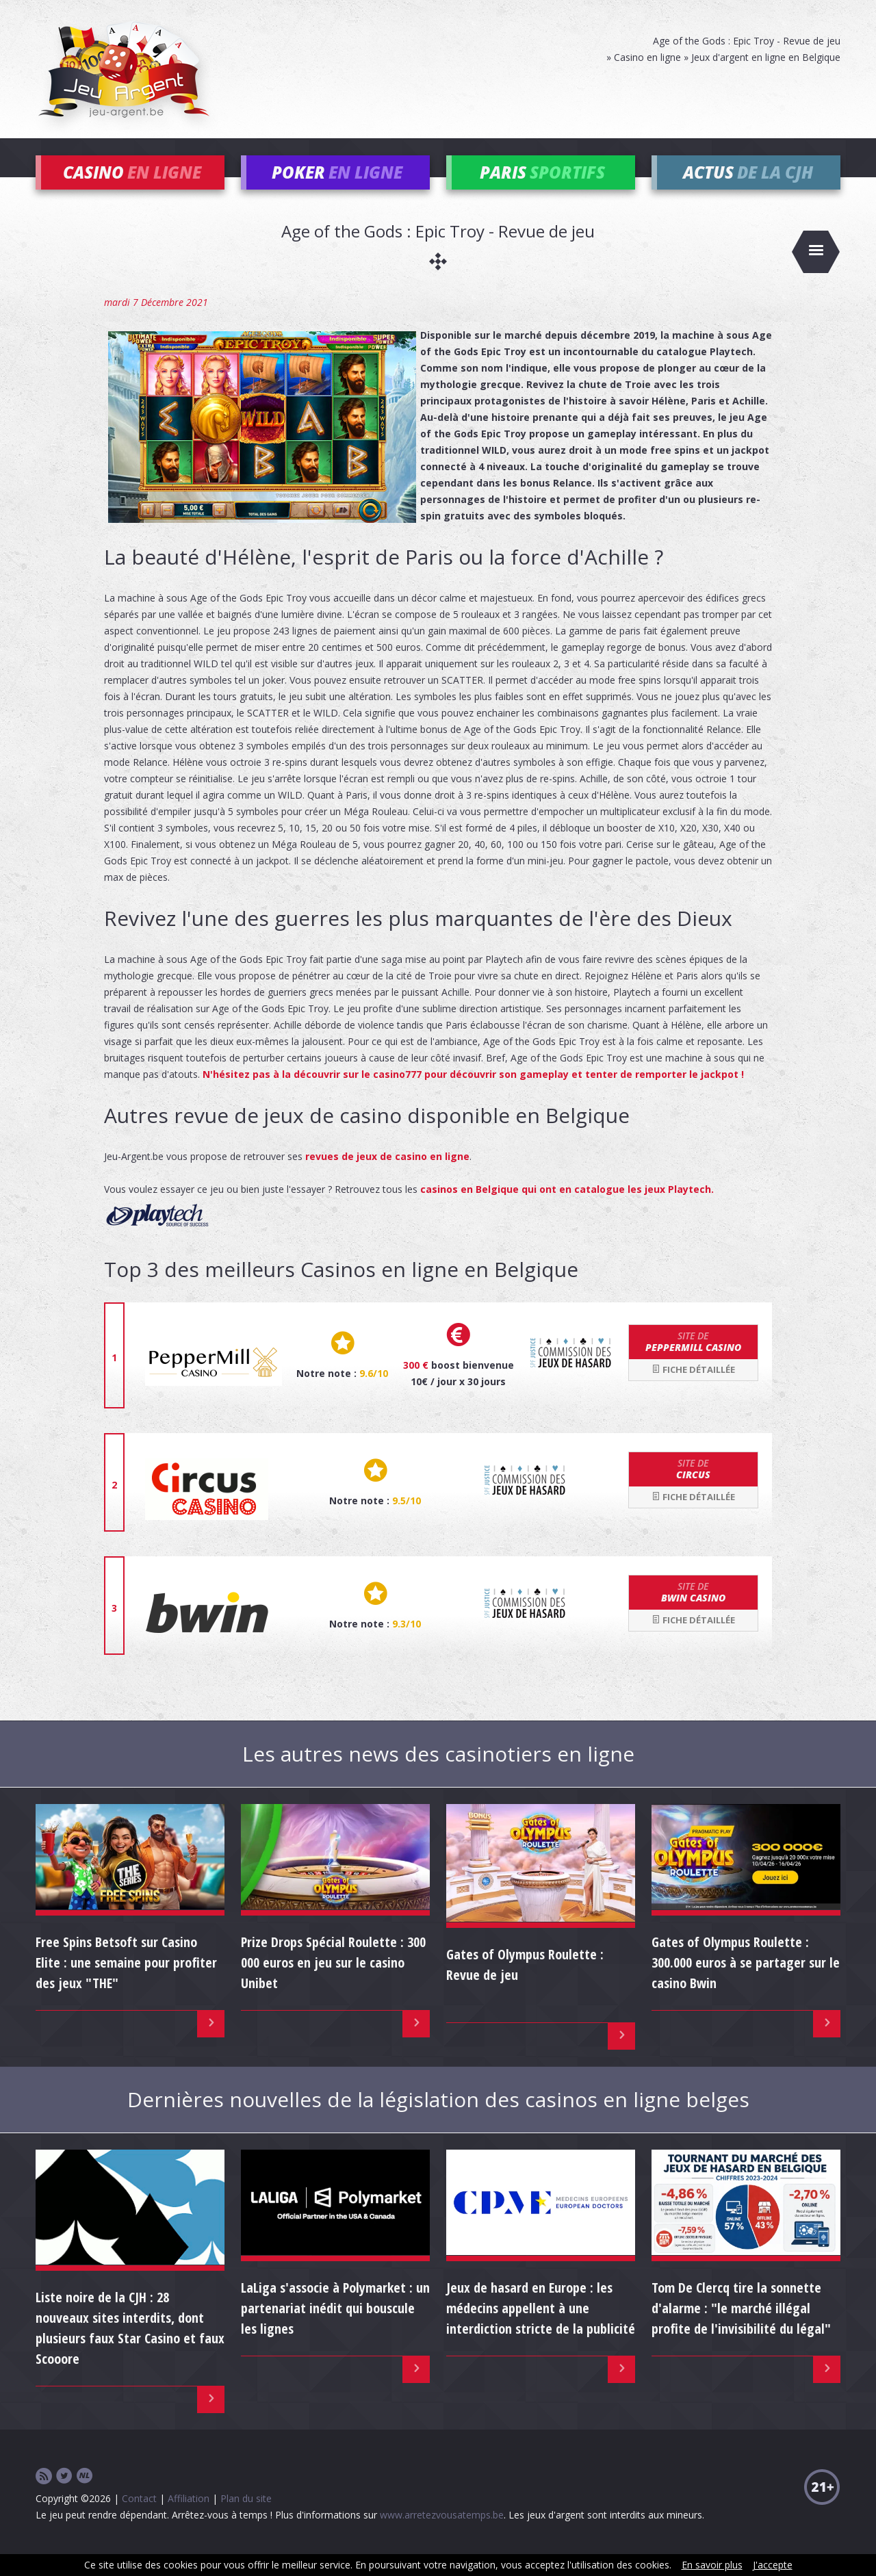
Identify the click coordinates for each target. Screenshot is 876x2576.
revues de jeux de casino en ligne (387, 1176)
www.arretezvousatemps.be (442, 2534)
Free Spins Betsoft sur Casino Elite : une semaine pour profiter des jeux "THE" (126, 1982)
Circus (693, 1489)
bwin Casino (693, 1612)
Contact (139, 2518)
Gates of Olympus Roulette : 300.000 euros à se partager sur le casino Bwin (746, 1982)
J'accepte (773, 2564)
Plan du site (246, 2518)
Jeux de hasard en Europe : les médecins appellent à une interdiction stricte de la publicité (540, 2328)
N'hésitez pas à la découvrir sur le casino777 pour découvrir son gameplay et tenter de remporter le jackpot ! (473, 1093)
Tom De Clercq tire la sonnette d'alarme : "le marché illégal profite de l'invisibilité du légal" (741, 2328)
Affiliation (188, 2518)
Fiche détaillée (693, 1389)
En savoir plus (712, 2564)
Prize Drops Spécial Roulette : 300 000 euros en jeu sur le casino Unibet (333, 1982)
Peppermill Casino (693, 1362)
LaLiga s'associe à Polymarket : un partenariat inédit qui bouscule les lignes (335, 2328)
